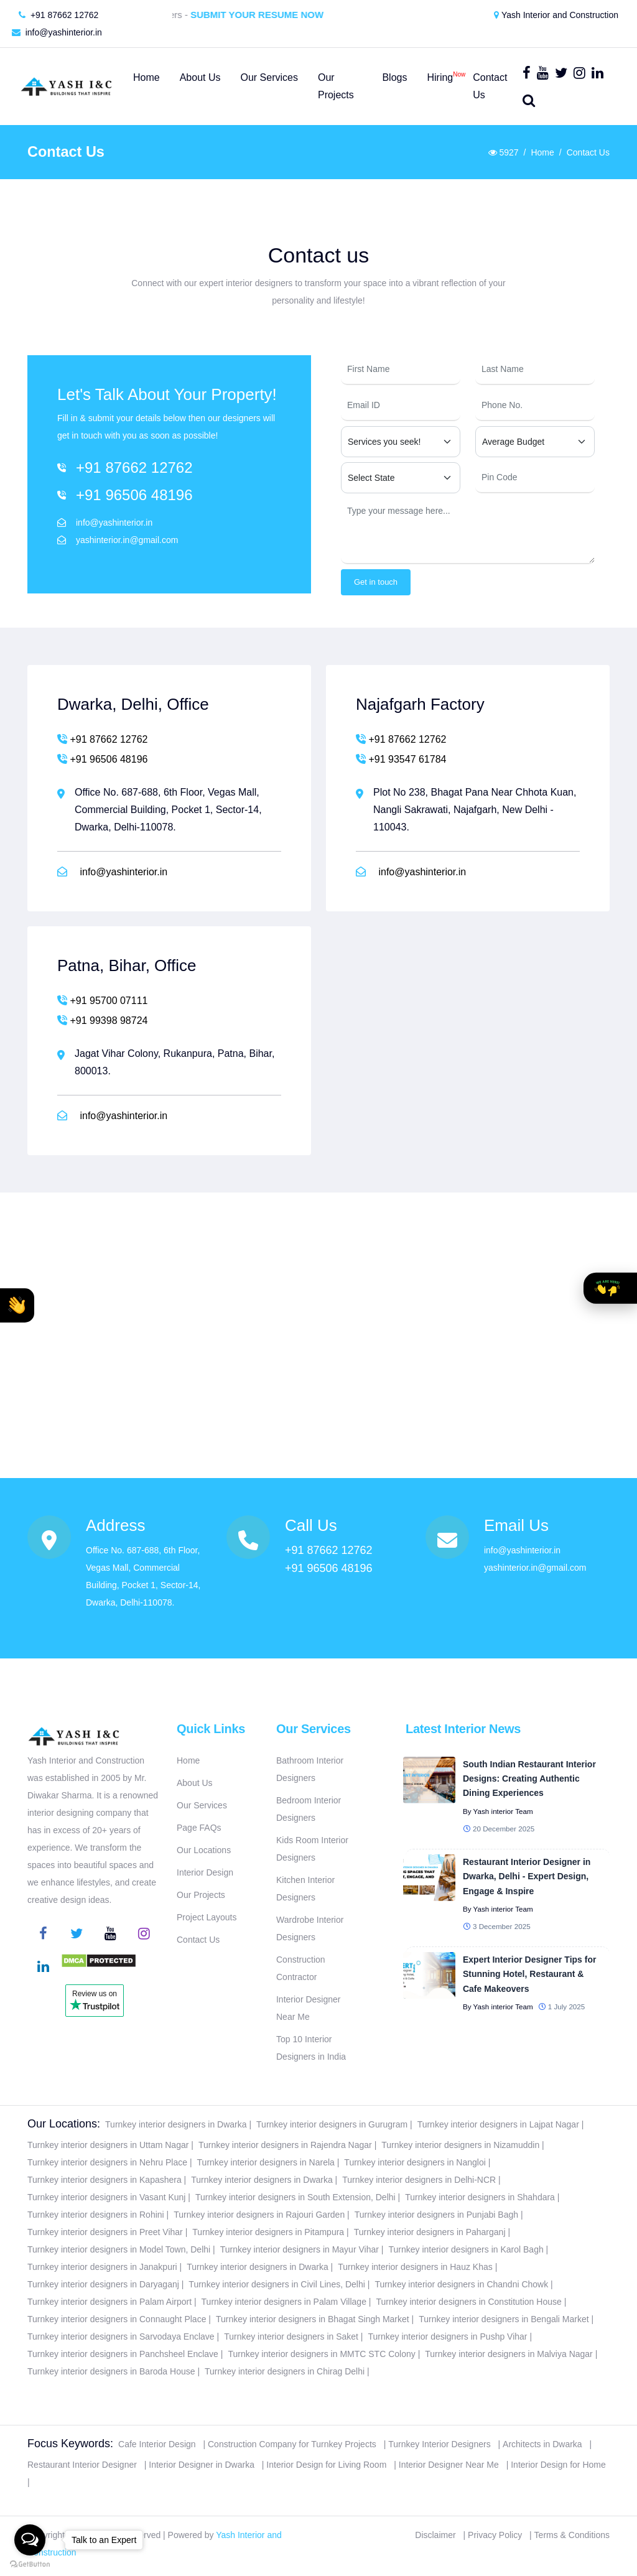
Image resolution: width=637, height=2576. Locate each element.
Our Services (202, 1805)
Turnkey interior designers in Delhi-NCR (419, 2180)
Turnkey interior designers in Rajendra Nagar (285, 2145)
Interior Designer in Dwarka (201, 2465)
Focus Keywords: (70, 2443)
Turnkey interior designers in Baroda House (111, 2371)
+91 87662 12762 (58, 15)
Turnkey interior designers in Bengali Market (503, 2319)
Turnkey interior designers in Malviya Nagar (508, 2354)
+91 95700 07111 (102, 1000)
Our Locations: (63, 2124)
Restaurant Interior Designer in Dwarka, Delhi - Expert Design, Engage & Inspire (526, 1876)
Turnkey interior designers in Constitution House (468, 2302)
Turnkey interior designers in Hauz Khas (415, 2267)
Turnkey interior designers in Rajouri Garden (259, 2215)
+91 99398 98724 (102, 1020)
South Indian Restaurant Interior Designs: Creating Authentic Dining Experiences (529, 1778)
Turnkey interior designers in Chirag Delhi (285, 2371)
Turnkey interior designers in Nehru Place (107, 2162)
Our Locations (204, 1850)
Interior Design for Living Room (326, 2465)
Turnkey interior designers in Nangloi (414, 2162)
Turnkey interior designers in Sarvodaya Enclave (121, 2336)
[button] (17, 1305)
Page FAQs (199, 1828)
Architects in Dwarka (542, 2444)
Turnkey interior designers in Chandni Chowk (461, 2284)
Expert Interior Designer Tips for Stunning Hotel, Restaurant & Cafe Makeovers (529, 1974)
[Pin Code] (535, 477)
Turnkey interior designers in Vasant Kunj (106, 2197)
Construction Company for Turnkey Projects (292, 2444)
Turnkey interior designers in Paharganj (430, 2232)
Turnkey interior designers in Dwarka (175, 2124)
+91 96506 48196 (134, 494)
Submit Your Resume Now (268, 14)
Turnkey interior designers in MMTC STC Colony (321, 2354)
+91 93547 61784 (401, 759)
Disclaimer (435, 2535)
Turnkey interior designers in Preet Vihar (105, 2232)
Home (542, 152)
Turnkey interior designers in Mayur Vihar (299, 2249)
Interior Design (205, 1872)
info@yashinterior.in (57, 32)
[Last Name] (535, 369)
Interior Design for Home (558, 2465)
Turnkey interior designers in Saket (291, 2336)
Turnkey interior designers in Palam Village (284, 2302)
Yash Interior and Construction (556, 15)
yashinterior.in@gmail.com (127, 540)
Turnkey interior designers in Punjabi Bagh (436, 2215)
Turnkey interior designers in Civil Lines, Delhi (276, 2284)
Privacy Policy (495, 2535)
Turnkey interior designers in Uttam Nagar (107, 2145)
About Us (195, 1783)
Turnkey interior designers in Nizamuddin (460, 2145)
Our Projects (201, 1895)
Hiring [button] (440, 75)
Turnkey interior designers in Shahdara (480, 2197)
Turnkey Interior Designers (439, 2444)
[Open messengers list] (29, 2539)
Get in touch (376, 582)
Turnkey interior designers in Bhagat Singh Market (312, 2319)
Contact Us (198, 1940)
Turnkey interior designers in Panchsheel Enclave (122, 2354)
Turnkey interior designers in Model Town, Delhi (118, 2249)
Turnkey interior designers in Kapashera (104, 2180)
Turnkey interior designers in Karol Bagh (465, 2249)
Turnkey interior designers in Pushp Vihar (448, 2336)
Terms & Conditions (572, 2535)
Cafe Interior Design (157, 2444)
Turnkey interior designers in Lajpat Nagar (498, 2124)
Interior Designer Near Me (449, 2465)
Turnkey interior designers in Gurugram (331, 2124)
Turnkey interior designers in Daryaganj (103, 2284)
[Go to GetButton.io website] (30, 2563)
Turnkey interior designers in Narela (266, 2162)
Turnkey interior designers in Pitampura (268, 2232)
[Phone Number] (535, 405)
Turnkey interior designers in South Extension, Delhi (295, 2197)
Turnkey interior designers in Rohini (95, 2215)
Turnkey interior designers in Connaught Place (116, 2319)
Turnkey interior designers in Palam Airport (109, 2302)
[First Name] (400, 369)
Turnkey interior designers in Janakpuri (102, 2267)
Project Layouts (207, 1917)
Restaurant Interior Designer (82, 2465)
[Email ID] (400, 405)
